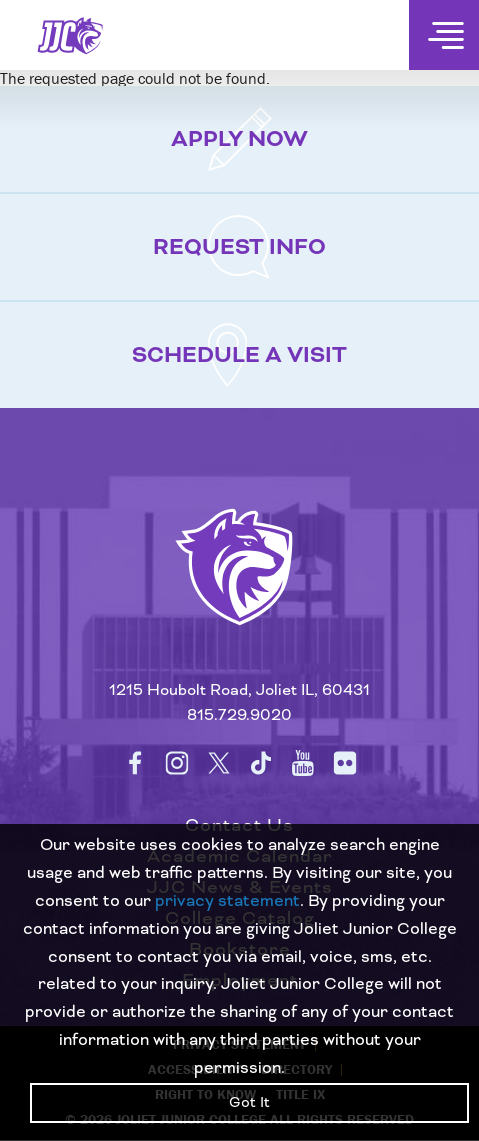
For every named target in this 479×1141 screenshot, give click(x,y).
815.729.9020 (239, 715)
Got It (249, 1103)
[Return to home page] (239, 592)
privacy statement (227, 901)
